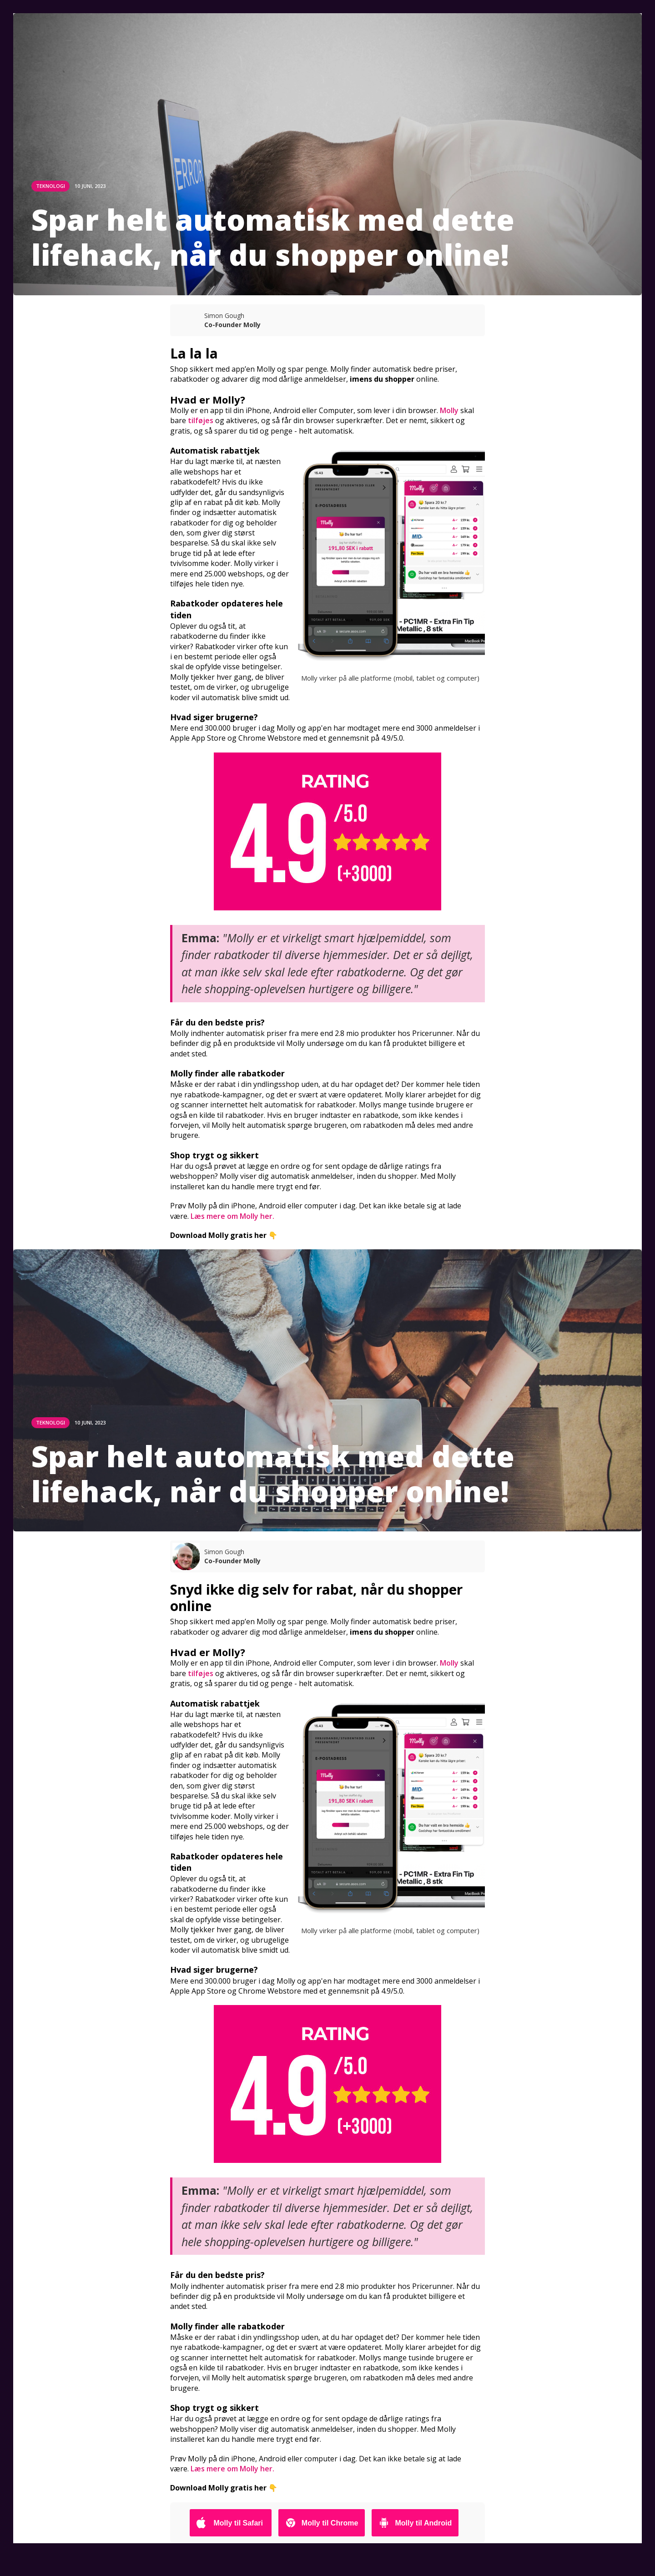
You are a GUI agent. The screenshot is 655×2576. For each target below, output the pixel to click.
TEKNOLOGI (50, 185)
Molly (449, 410)
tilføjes (200, 420)
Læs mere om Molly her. (232, 1216)
